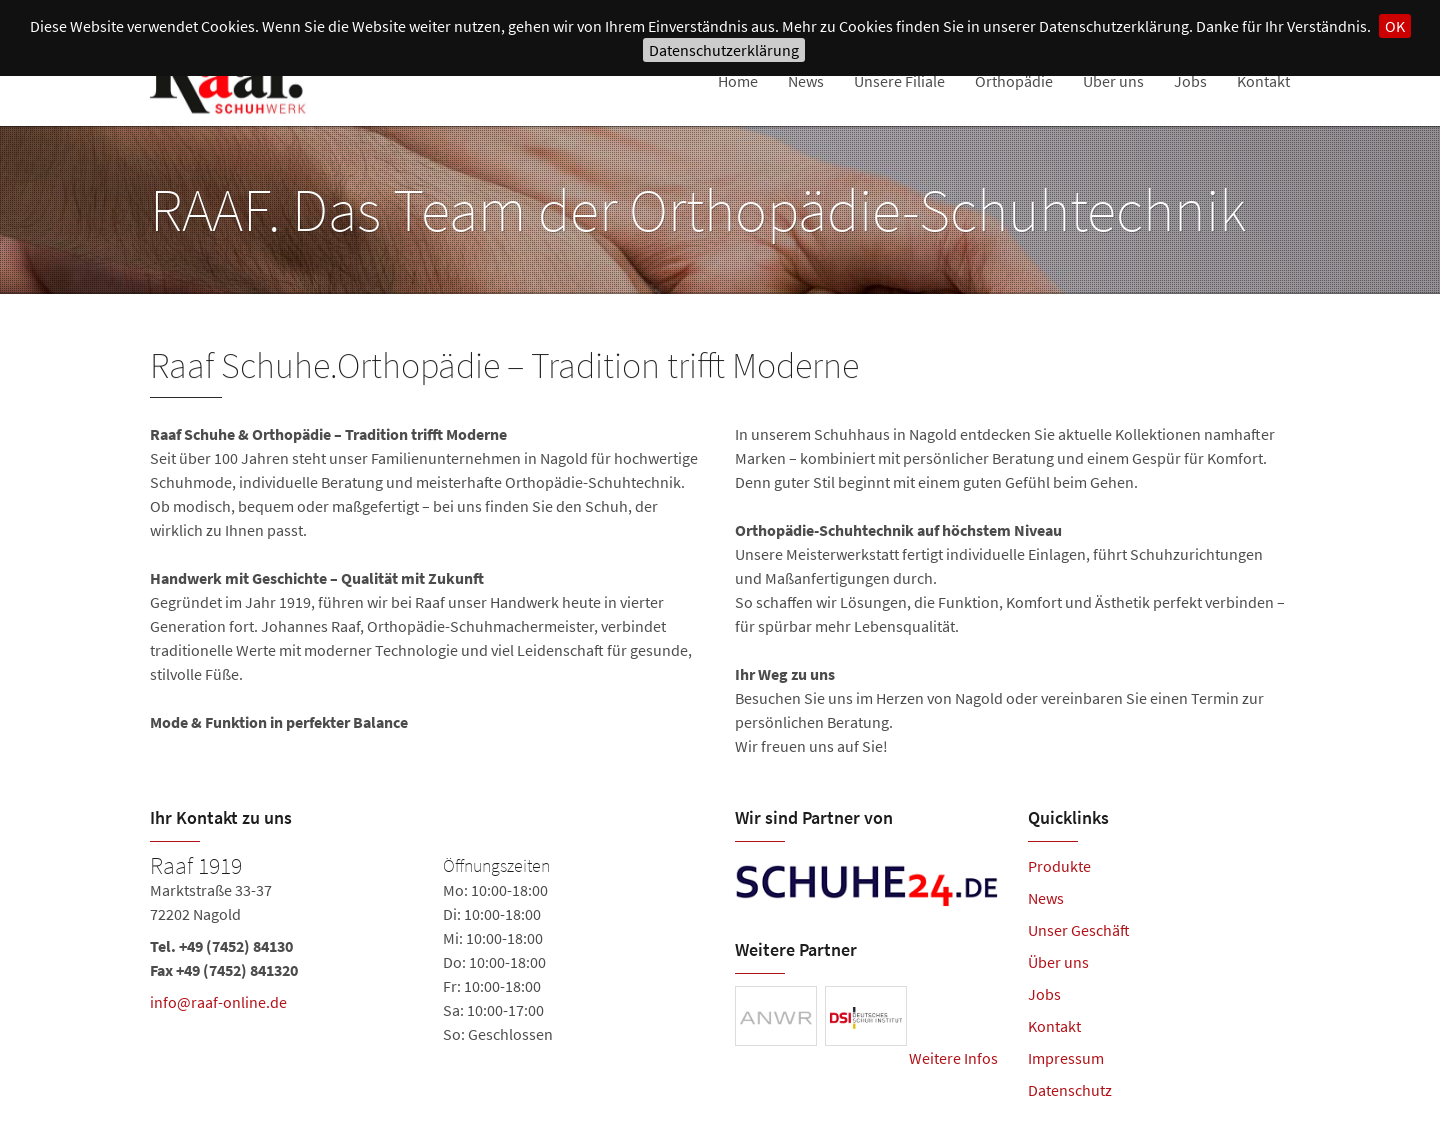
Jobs (1190, 81)
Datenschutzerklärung (724, 50)
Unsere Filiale (899, 81)
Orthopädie (1014, 81)
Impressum (1066, 1058)
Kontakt (1263, 81)
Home (738, 81)
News (806, 81)
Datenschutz (1070, 1090)
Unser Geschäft (1079, 930)
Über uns (1113, 81)
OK (1395, 26)
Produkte (1059, 866)
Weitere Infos (953, 1058)
